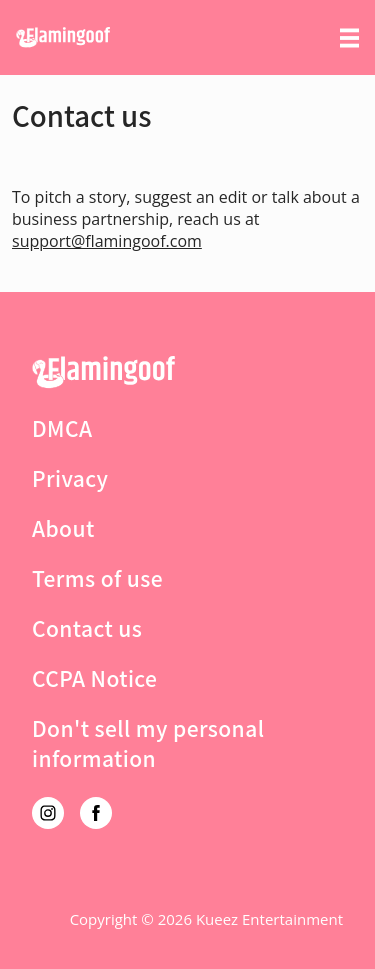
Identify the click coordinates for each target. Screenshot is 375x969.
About (63, 528)
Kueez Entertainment (269, 919)
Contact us (87, 628)
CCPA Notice (94, 678)
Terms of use (97, 578)
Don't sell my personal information (148, 743)
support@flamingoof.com (107, 241)
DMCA (62, 428)
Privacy (70, 478)
